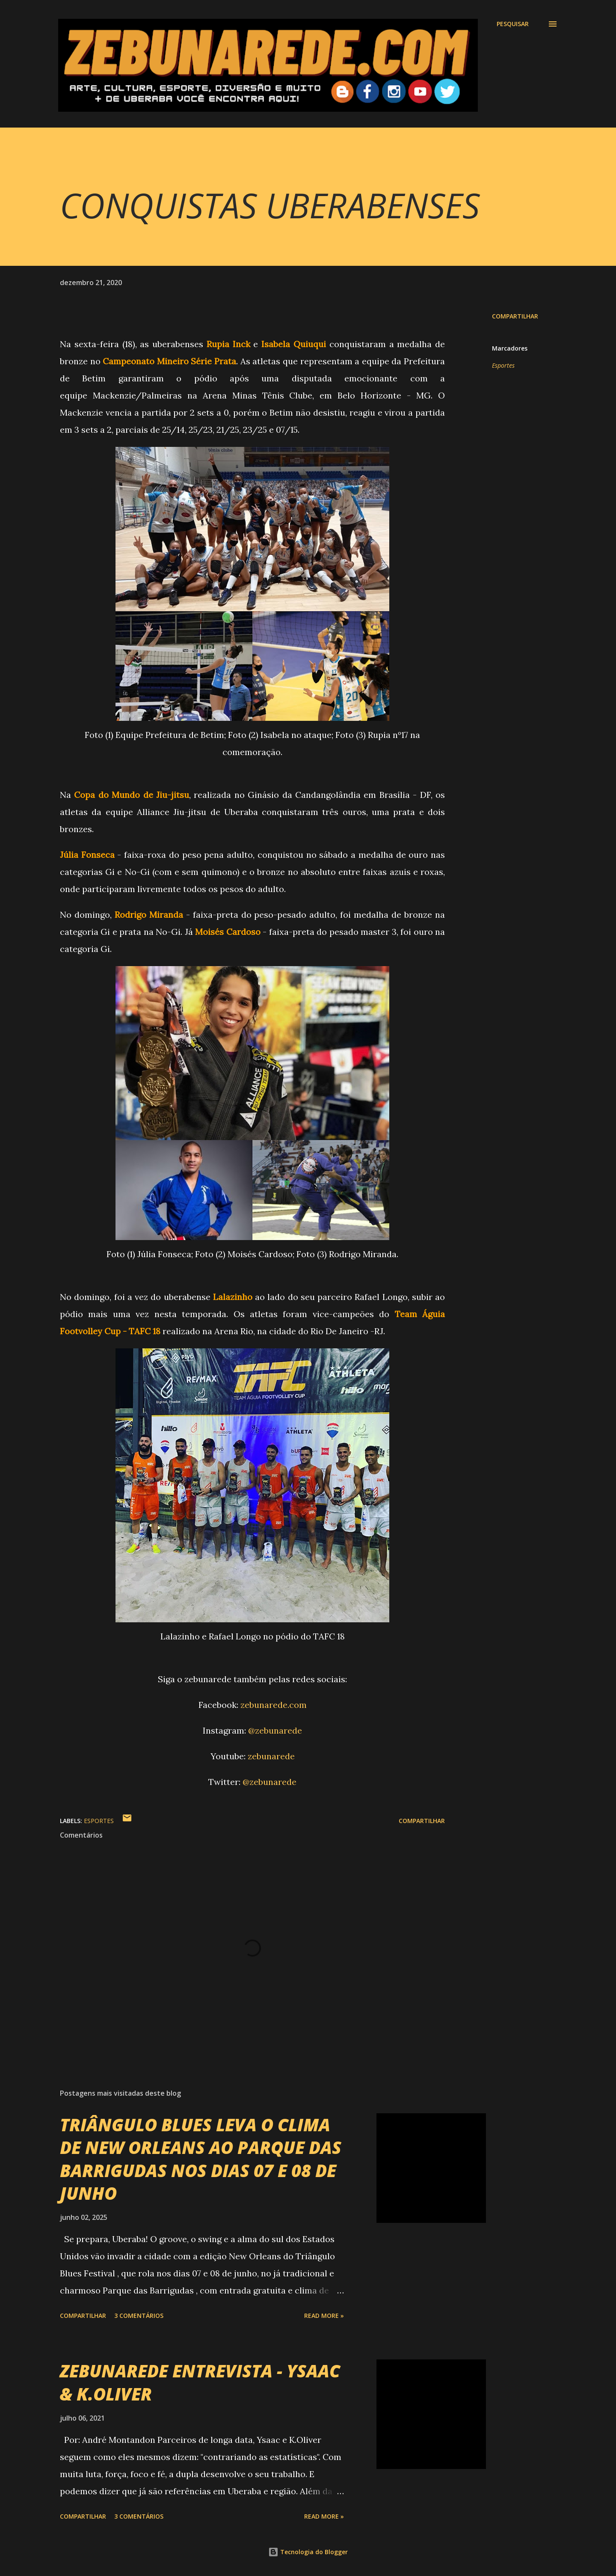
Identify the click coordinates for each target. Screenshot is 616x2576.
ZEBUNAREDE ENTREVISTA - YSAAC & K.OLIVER (200, 2382)
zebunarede (271, 1756)
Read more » (324, 2315)
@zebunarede (275, 1730)
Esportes (503, 365)
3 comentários (138, 2315)
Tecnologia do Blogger (308, 2552)
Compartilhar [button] (515, 316)
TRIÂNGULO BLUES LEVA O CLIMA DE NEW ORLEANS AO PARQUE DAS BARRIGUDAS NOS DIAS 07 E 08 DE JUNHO (200, 2159)
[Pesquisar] (513, 24)
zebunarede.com (273, 1704)
